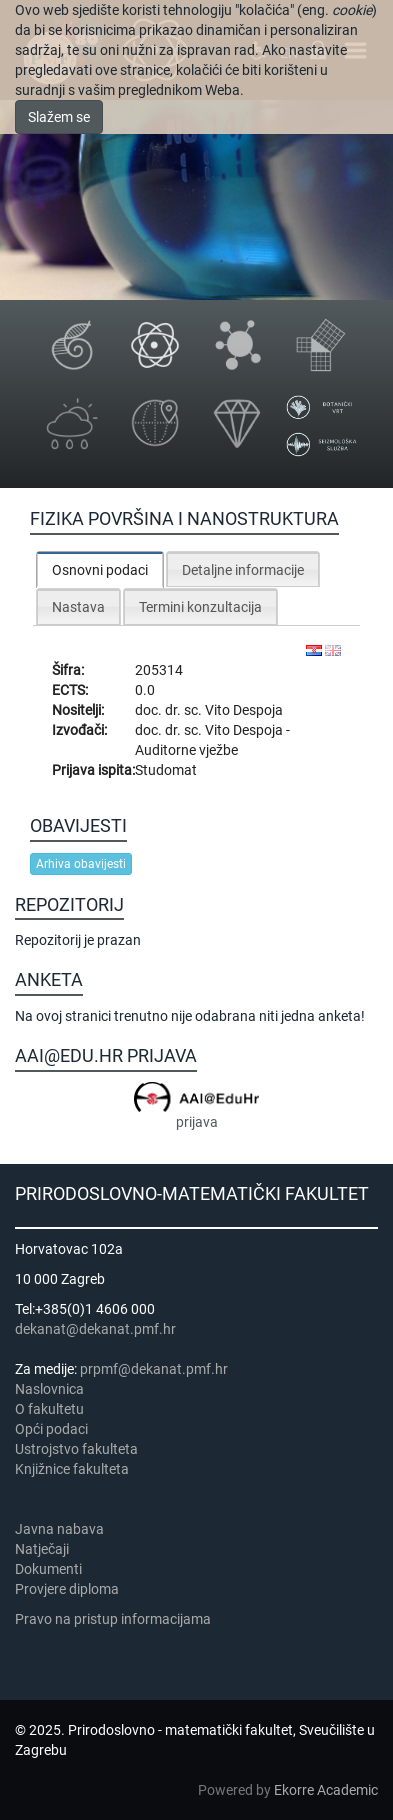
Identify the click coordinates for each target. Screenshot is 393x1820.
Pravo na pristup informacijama (116, 1619)
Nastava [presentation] (78, 607)
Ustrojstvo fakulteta (76, 1449)
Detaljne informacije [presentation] (243, 570)
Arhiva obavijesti (81, 864)
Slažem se (59, 117)
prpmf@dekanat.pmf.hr (154, 1369)
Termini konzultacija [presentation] (200, 607)
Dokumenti (48, 1569)
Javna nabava (59, 1529)
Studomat (166, 770)
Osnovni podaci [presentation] (100, 570)
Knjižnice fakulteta (72, 1469)
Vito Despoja (244, 710)
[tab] (100, 569)
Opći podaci (51, 1429)
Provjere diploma (67, 1589)
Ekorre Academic (326, 1790)
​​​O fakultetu (49, 1409)
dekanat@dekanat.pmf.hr (95, 1329)
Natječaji (42, 1549)
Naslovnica (49, 1389)
